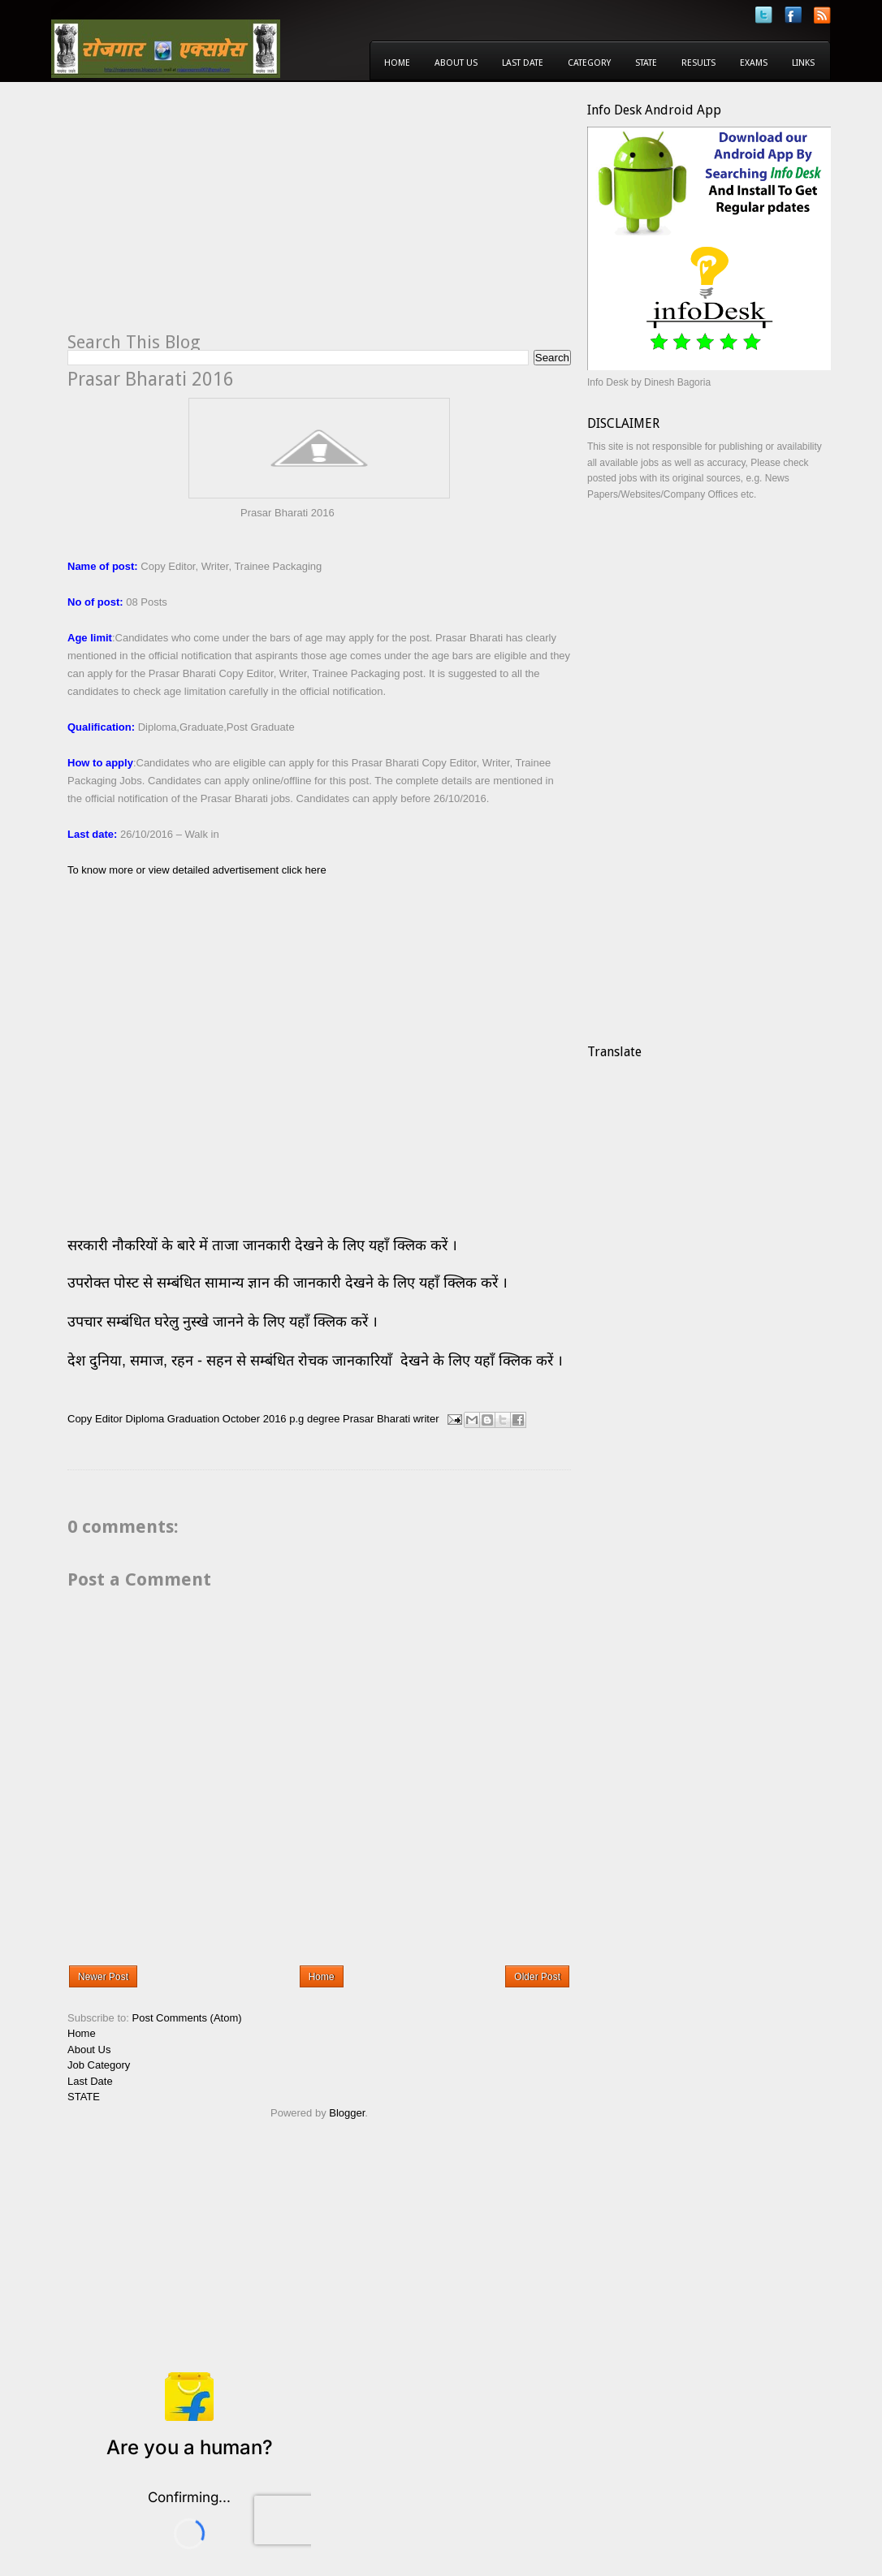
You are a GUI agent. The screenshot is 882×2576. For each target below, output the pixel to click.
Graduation (193, 1419)
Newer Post (103, 1977)
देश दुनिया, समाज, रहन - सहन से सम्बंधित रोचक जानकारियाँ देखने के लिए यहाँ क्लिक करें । (317, 1361)
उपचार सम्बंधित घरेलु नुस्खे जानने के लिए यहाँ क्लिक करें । (222, 1322)
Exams (753, 63)
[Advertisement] (203, 216)
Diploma (145, 1419)
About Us (456, 63)
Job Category (98, 2065)
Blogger (347, 2113)
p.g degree (314, 1419)
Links (803, 63)
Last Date (522, 63)
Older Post (537, 1977)
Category (589, 63)
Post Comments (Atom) (187, 2018)
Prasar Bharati (376, 1419)
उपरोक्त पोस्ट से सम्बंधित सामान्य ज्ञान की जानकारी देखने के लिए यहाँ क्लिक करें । (289, 1283)
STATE (83, 2097)
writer (426, 1419)
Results (698, 63)
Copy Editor (95, 1419)
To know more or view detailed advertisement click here (196, 870)
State (646, 63)
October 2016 (255, 1419)
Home (397, 63)
